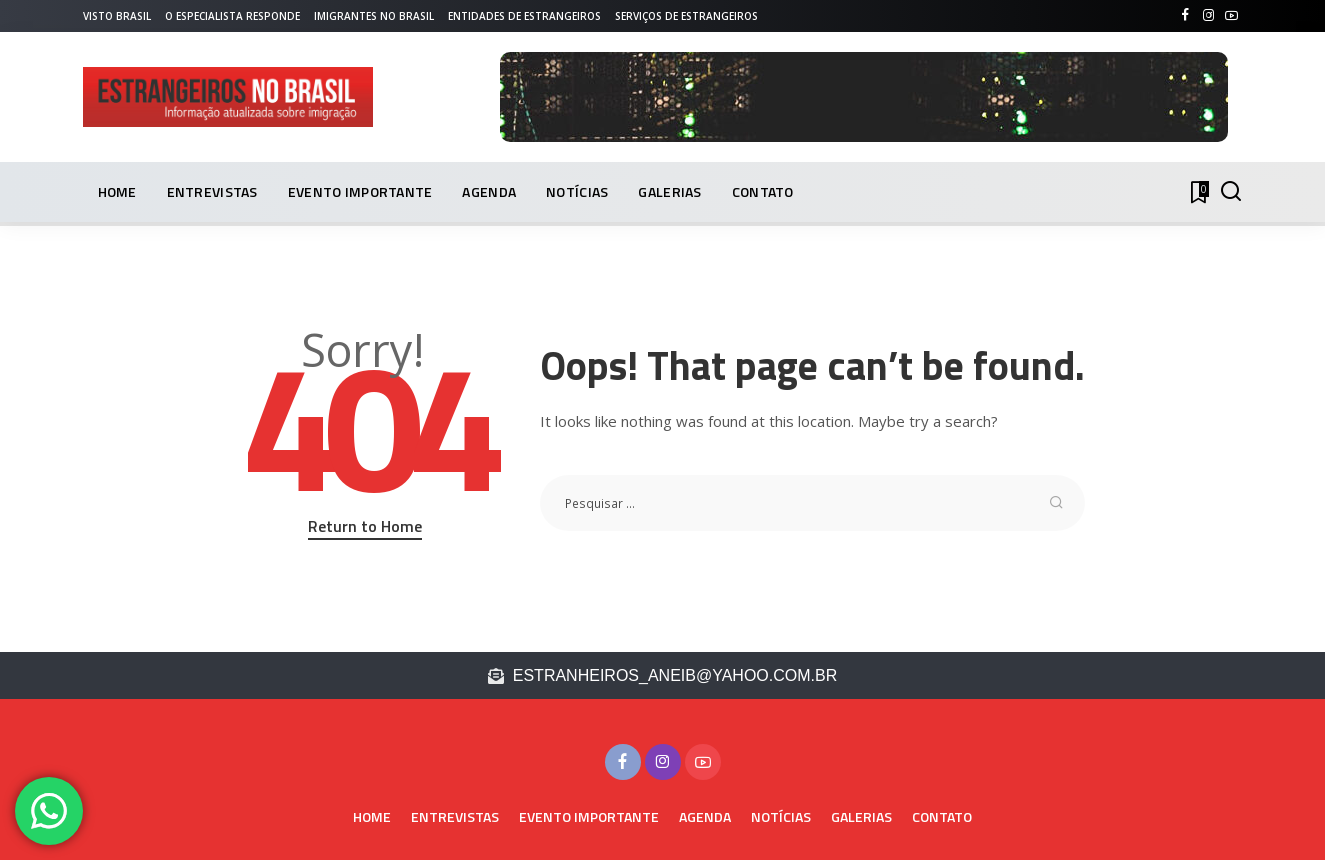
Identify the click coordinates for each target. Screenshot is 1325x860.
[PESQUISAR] (1231, 192)
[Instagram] (1208, 16)
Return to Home (365, 526)
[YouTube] (1231, 16)
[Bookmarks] (1198, 192)
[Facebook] (1185, 16)
